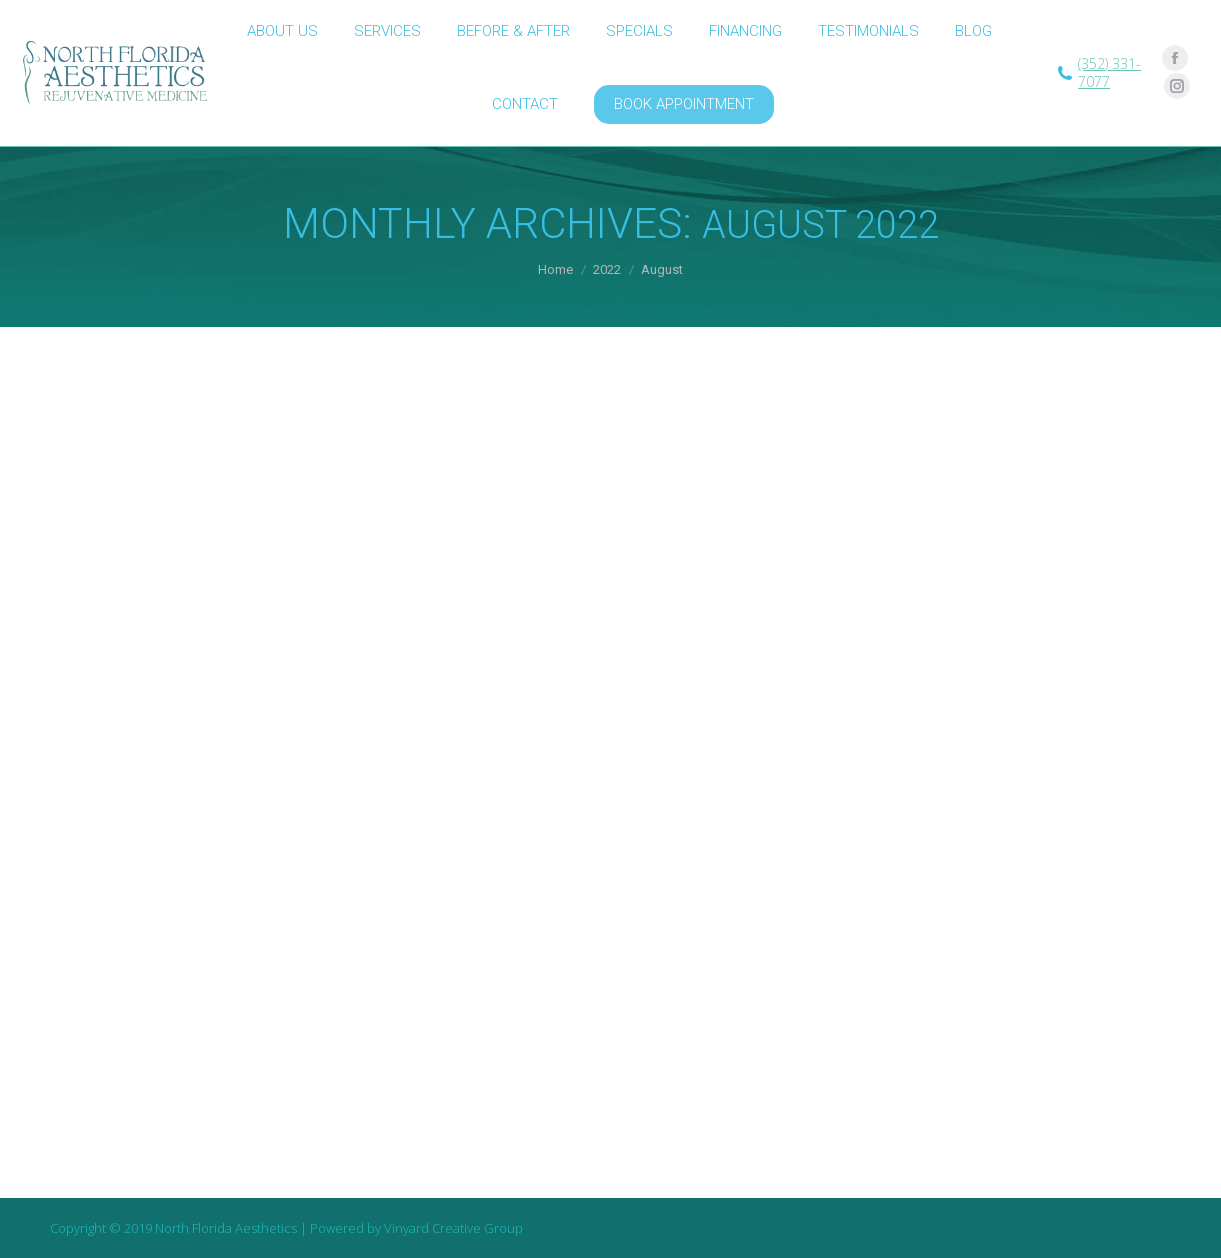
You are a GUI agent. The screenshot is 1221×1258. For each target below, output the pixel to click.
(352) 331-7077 (1109, 73)
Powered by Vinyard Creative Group (416, 1228)
